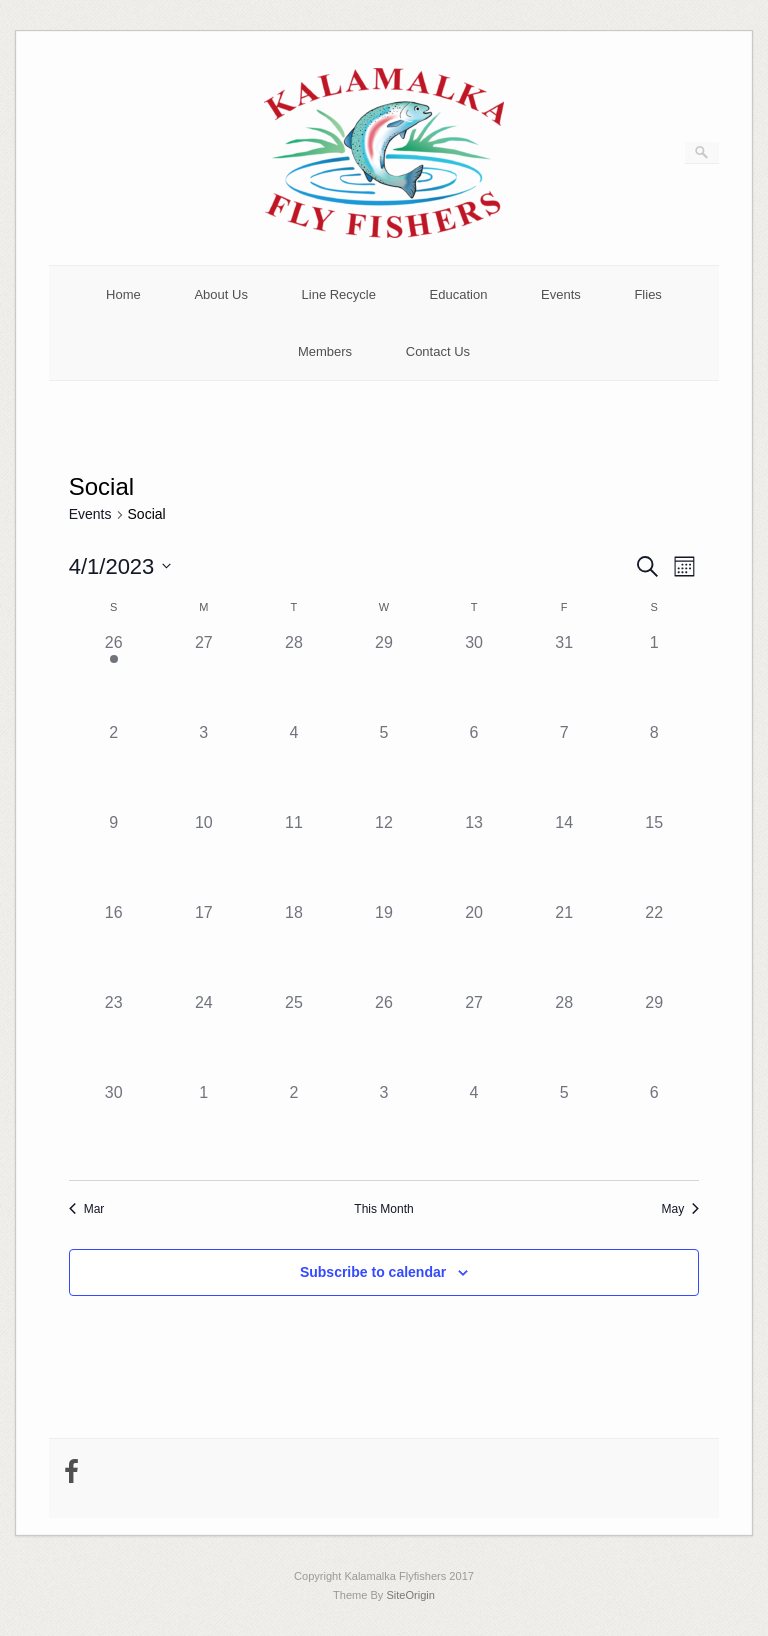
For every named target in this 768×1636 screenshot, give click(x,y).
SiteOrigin (410, 1595)
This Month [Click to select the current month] (383, 1209)
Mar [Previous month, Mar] (87, 1209)
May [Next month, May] (681, 1209)
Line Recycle (339, 294)
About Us (220, 294)
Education (459, 294)
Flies (647, 294)
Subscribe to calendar (373, 1272)
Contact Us (438, 351)
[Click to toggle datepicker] (120, 566)
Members (325, 351)
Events (561, 294)
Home (123, 294)
